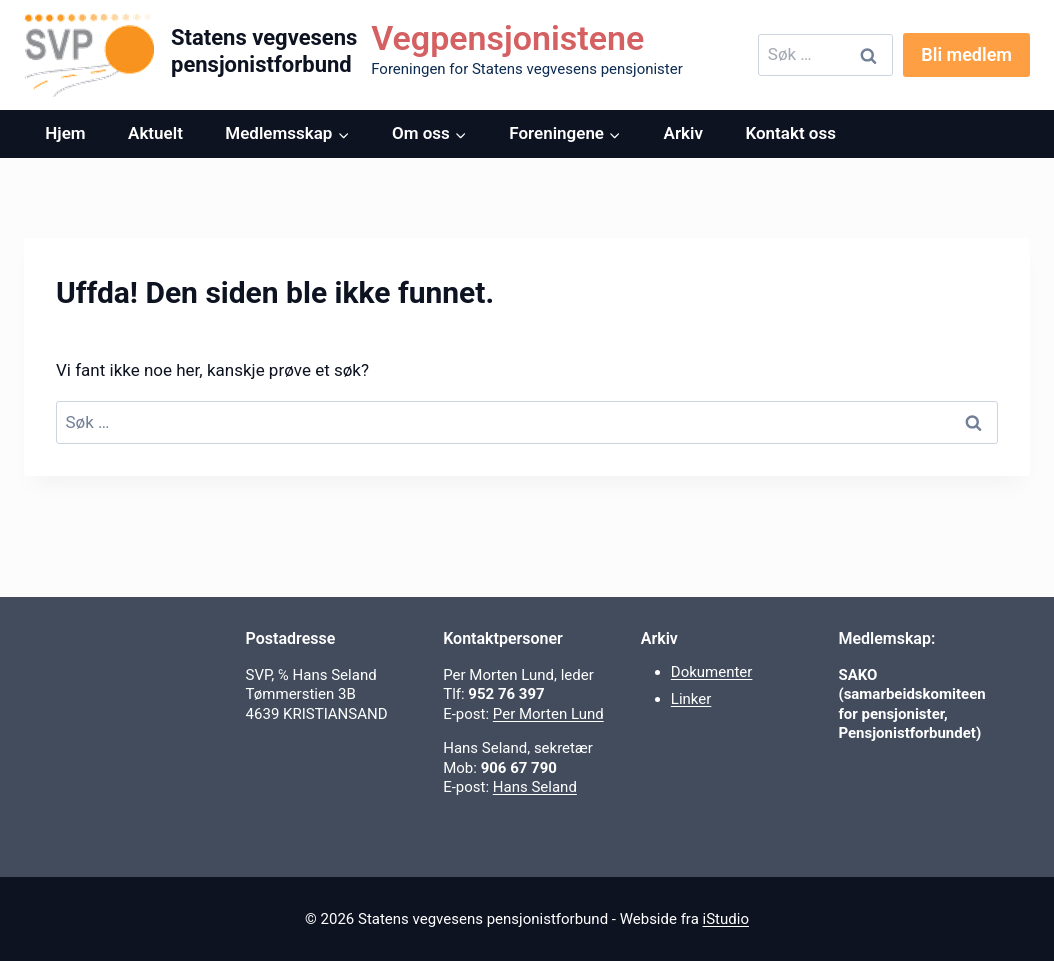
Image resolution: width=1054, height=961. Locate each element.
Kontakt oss (790, 133)
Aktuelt (155, 133)
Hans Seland (535, 787)
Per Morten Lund (548, 714)
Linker (691, 699)
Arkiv (683, 133)
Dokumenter (712, 672)
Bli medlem (966, 54)
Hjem (65, 133)
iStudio (726, 919)
